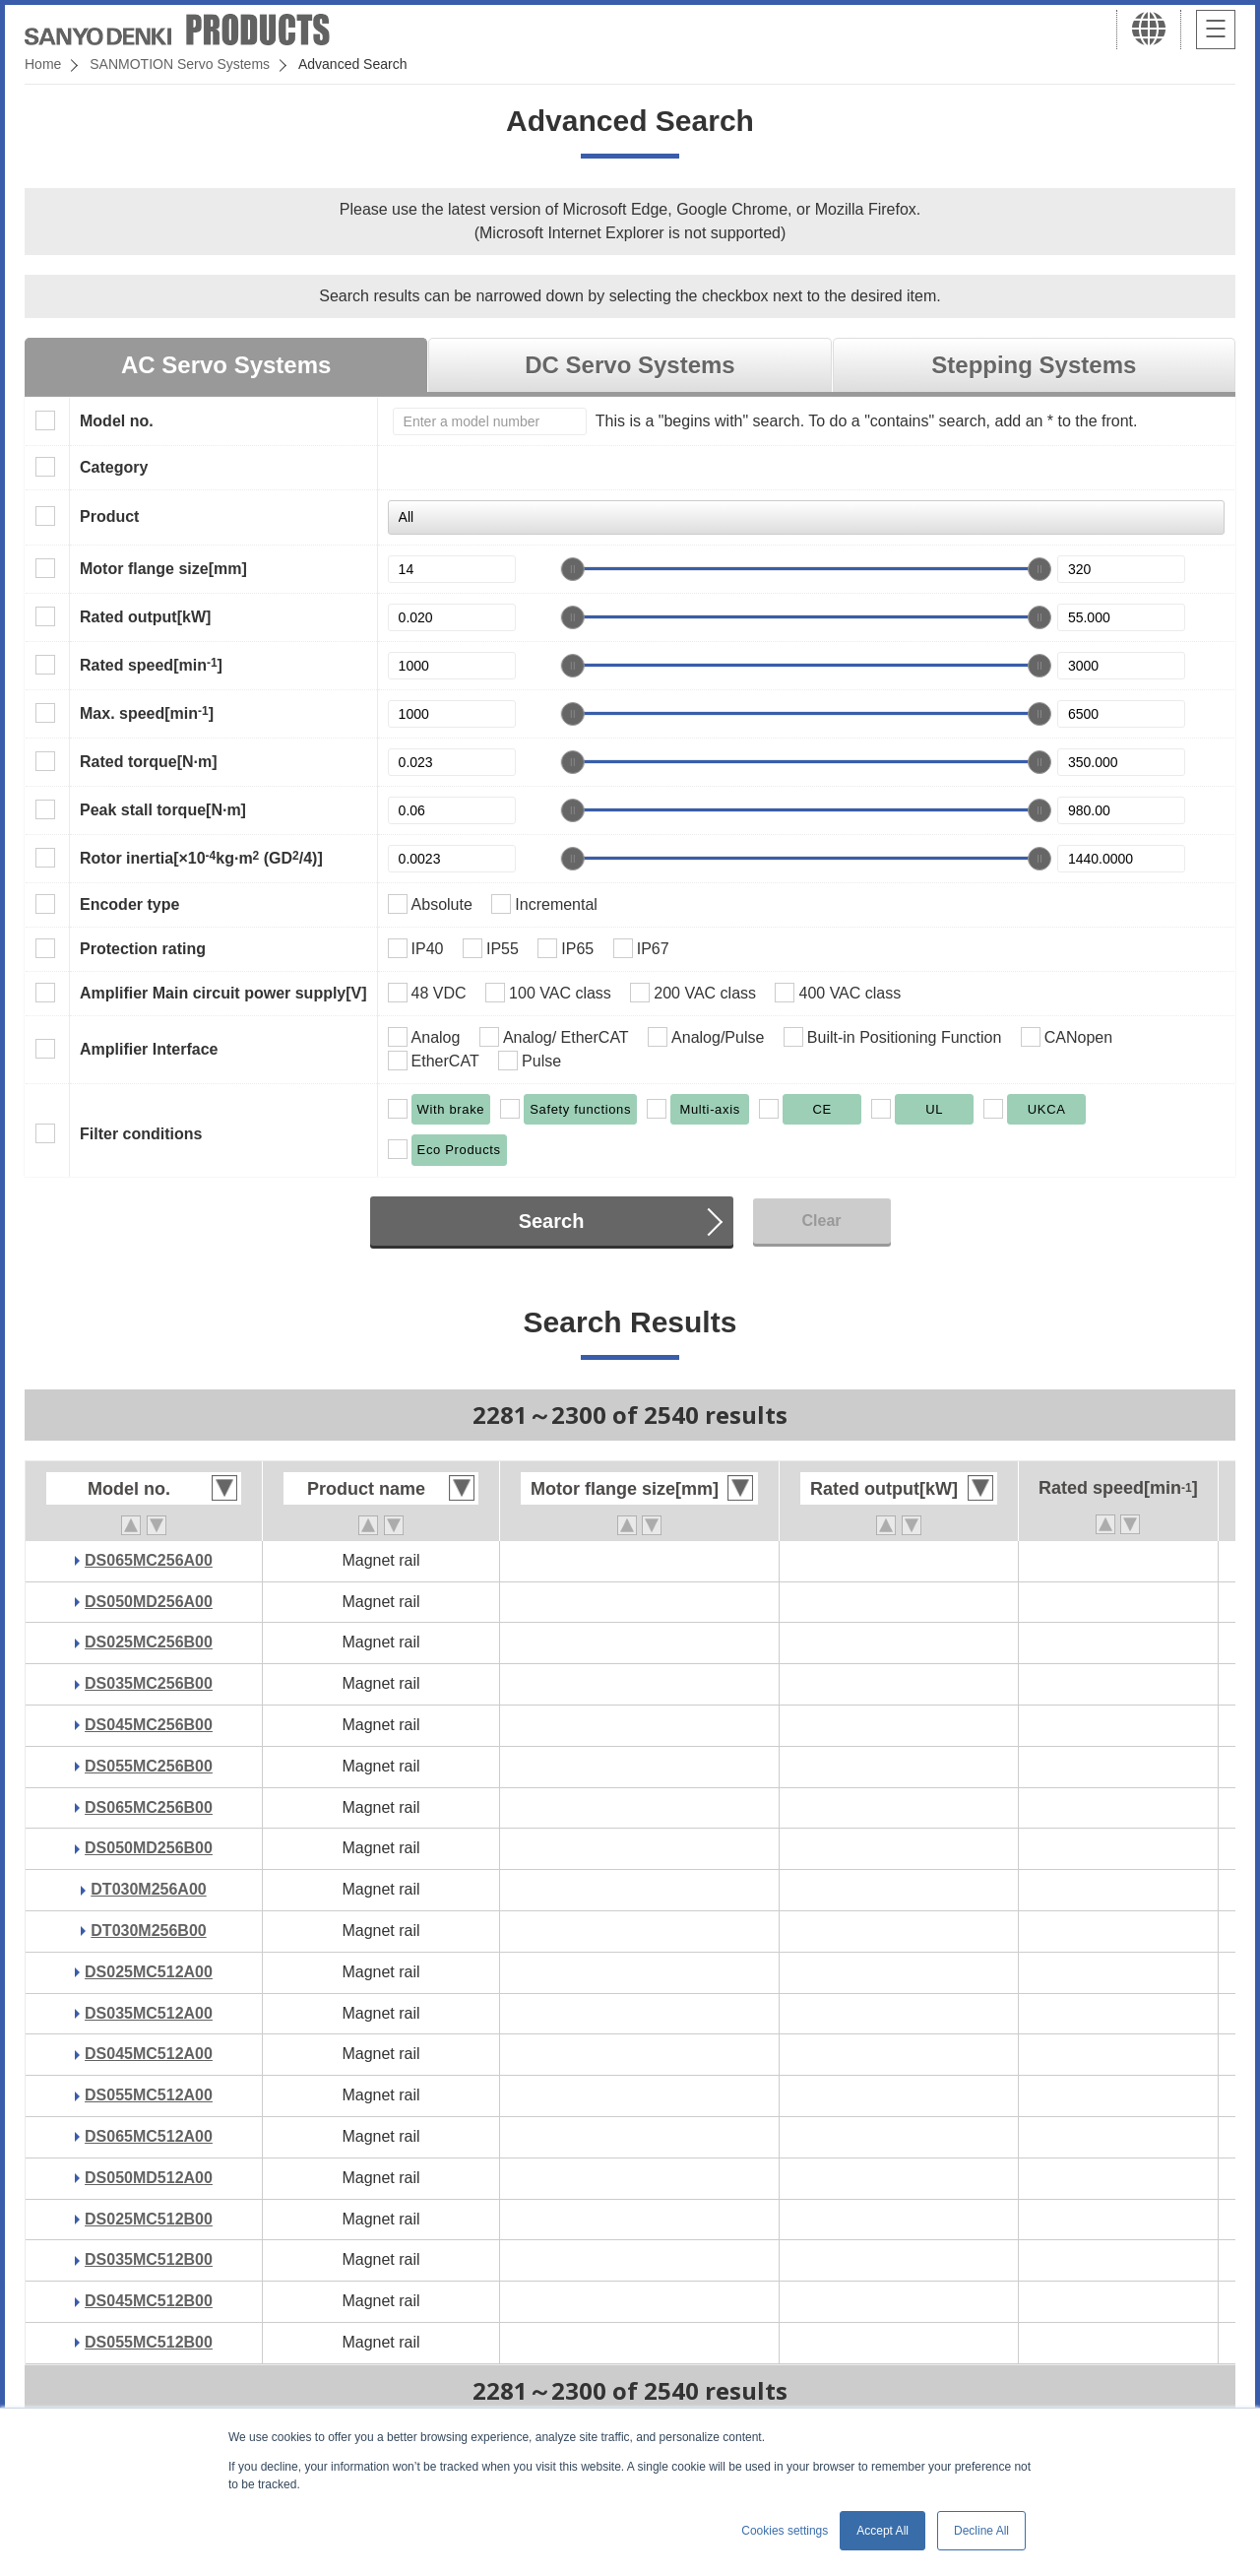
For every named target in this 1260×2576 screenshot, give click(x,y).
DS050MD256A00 (149, 1601)
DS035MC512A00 (149, 2013)
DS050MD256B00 (149, 1847)
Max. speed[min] (147, 713)
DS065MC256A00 (149, 1560)
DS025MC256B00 (149, 1642)
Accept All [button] (882, 2531)
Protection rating (143, 948)
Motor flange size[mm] (163, 568)
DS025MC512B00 (149, 2219)
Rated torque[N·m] (149, 761)
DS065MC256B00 (149, 1807)
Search (552, 1221)
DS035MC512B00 (149, 2259)
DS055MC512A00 (149, 2095)
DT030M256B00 (148, 1930)
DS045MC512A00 (149, 2053)
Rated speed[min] (151, 665)
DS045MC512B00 (149, 2300)
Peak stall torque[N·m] (163, 810)
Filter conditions (141, 1134)
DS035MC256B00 (149, 1683)
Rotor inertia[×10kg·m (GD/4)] (201, 858)
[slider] (573, 569)
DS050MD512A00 (149, 2177)
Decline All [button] (981, 2531)
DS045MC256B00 (149, 1724)
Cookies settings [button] (784, 2531)
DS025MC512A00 (149, 1972)
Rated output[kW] (145, 617)
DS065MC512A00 (149, 2136)
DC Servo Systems (629, 365)
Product (109, 516)
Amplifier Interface (149, 1049)
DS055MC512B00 (149, 2342)
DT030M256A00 (148, 1889)
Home (43, 64)
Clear (821, 1220)
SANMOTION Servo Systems (180, 64)
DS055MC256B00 (149, 1766)
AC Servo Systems (226, 365)
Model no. (117, 421)
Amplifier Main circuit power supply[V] (223, 993)
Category (114, 467)
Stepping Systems (1033, 365)
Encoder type (129, 904)
